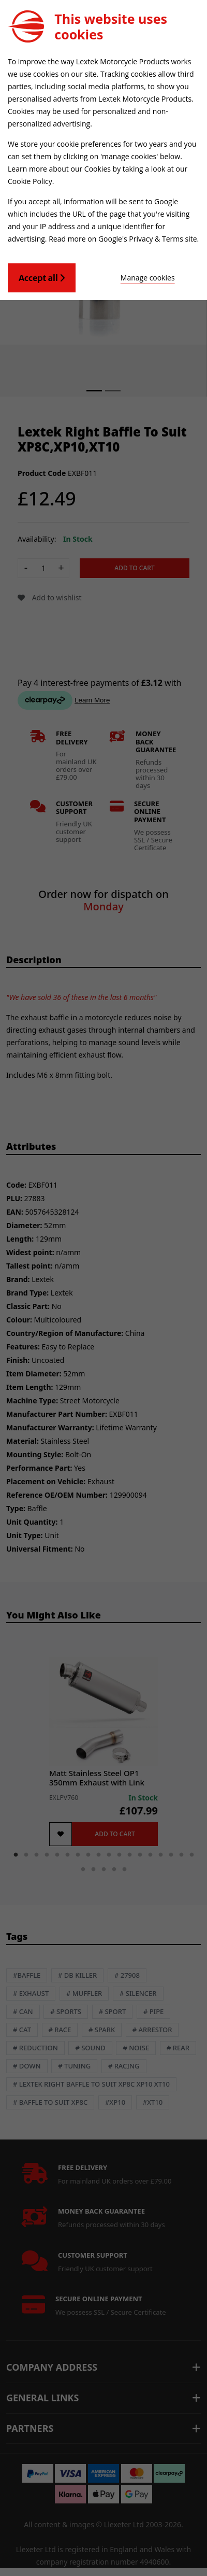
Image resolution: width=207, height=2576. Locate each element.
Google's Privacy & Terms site (147, 239)
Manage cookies (148, 278)
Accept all (42, 278)
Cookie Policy (30, 181)
